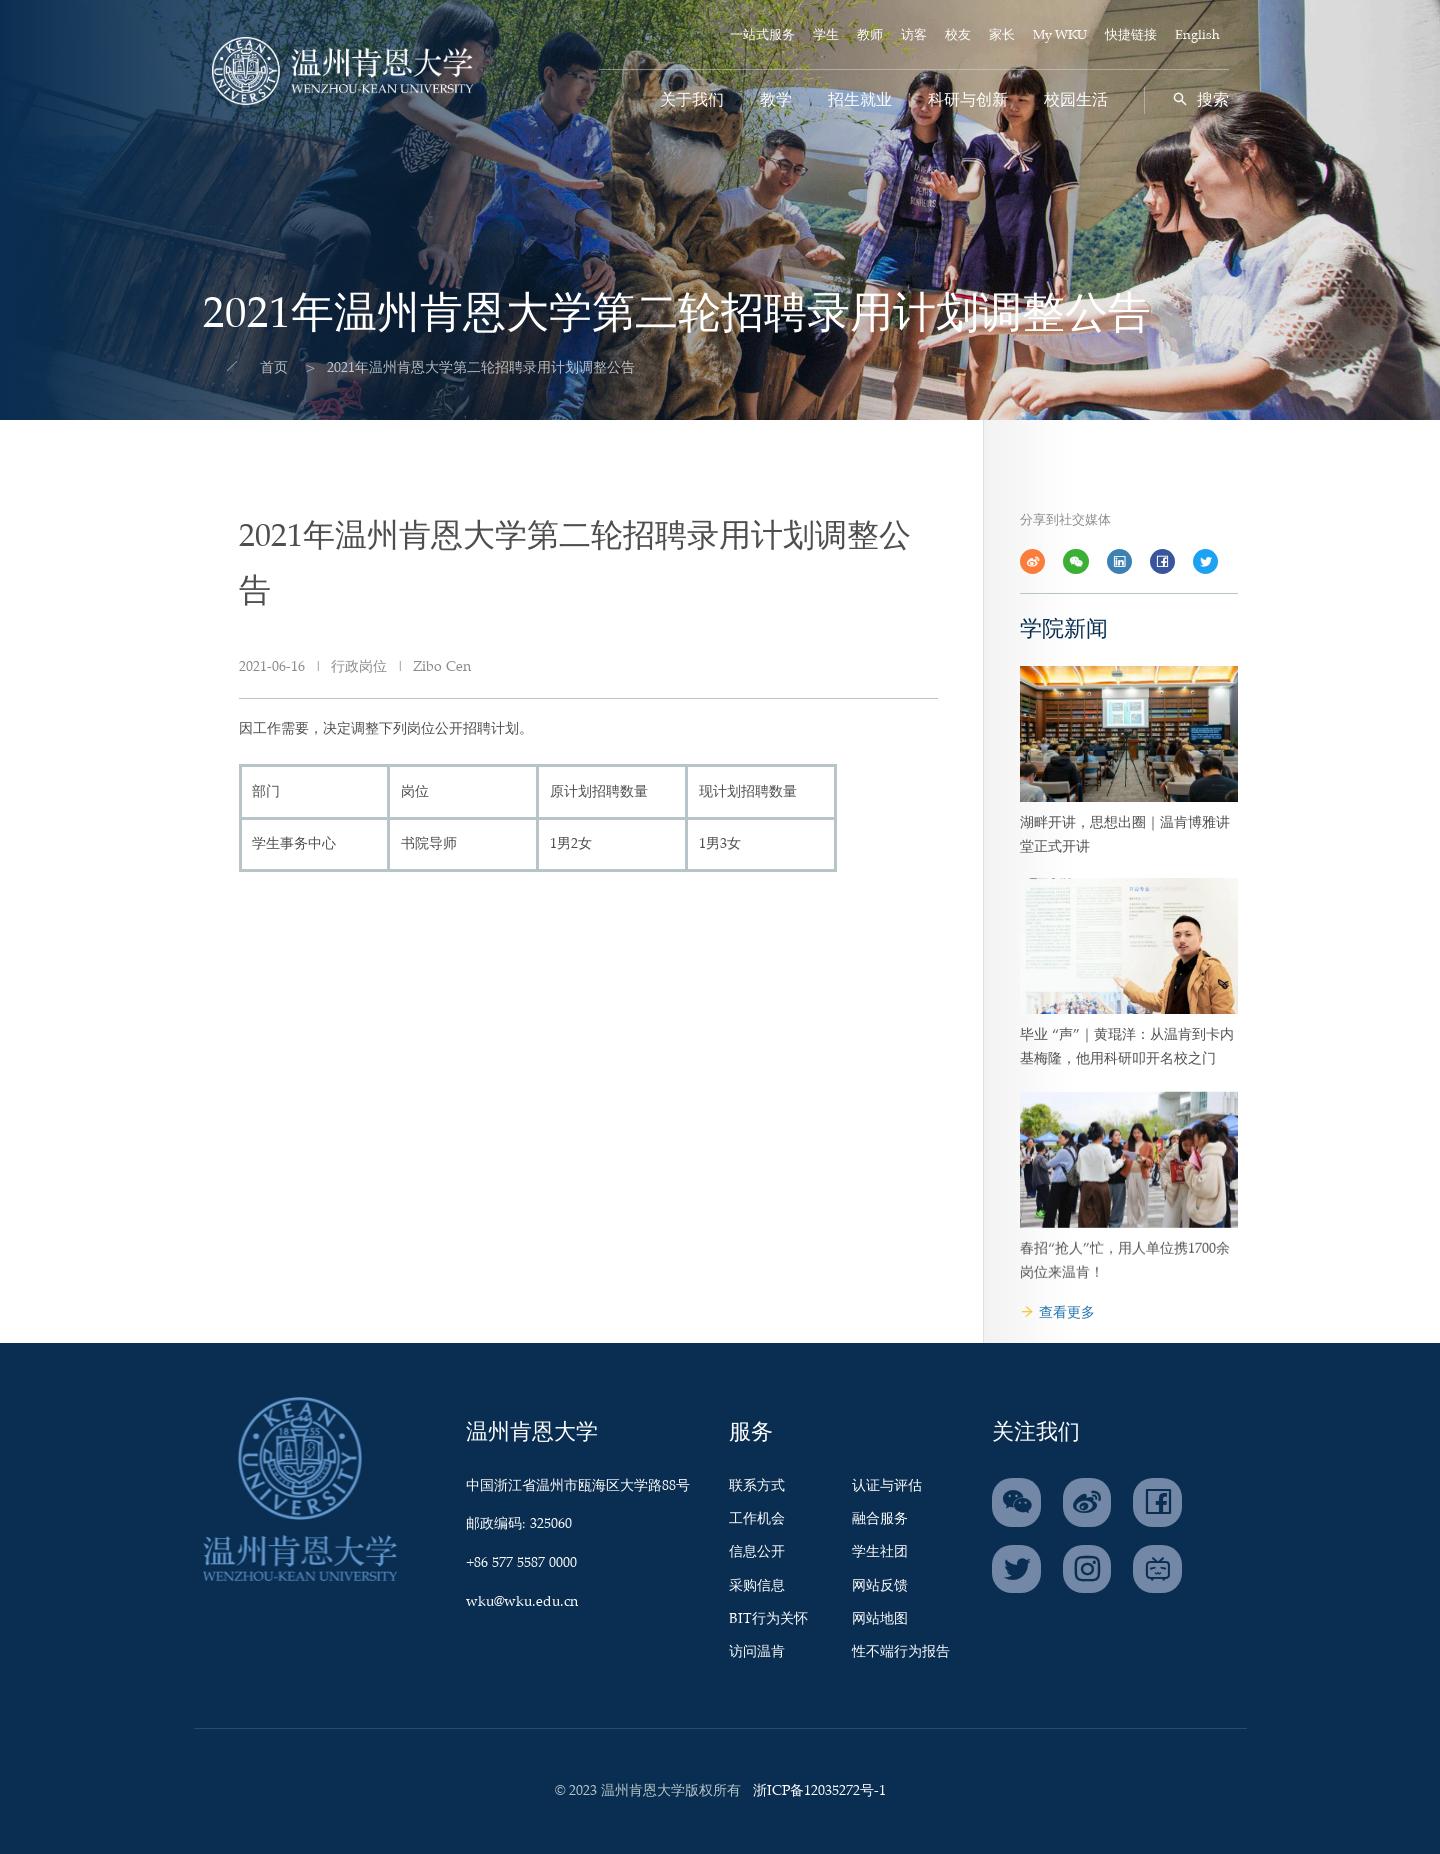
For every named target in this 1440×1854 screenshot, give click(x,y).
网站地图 (880, 1619)
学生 (826, 35)
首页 (252, 368)
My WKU (1060, 35)
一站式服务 (762, 35)
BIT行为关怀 (768, 1619)
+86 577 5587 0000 (521, 1563)
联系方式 (757, 1486)
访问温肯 (757, 1652)
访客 (914, 35)
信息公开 (757, 1552)
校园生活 (1076, 100)
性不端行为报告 (901, 1652)
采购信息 (757, 1586)
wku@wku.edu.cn (522, 1602)
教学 (776, 100)
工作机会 (757, 1519)
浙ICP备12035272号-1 (819, 1791)
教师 (870, 35)
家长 (1002, 35)
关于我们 (692, 100)
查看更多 (1057, 1313)
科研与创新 (968, 100)
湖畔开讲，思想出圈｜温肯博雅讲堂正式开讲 (1125, 922)
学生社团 (880, 1552)
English (1197, 35)
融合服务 (880, 1519)
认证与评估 (887, 1486)
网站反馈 (880, 1586)
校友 (958, 35)
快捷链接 (1131, 35)
